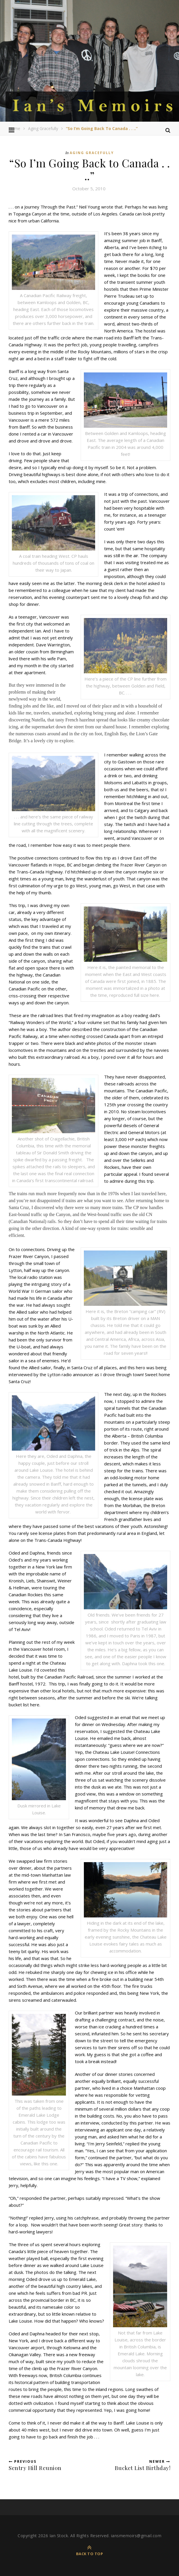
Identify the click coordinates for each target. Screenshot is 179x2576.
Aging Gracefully (43, 128)
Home (14, 128)
